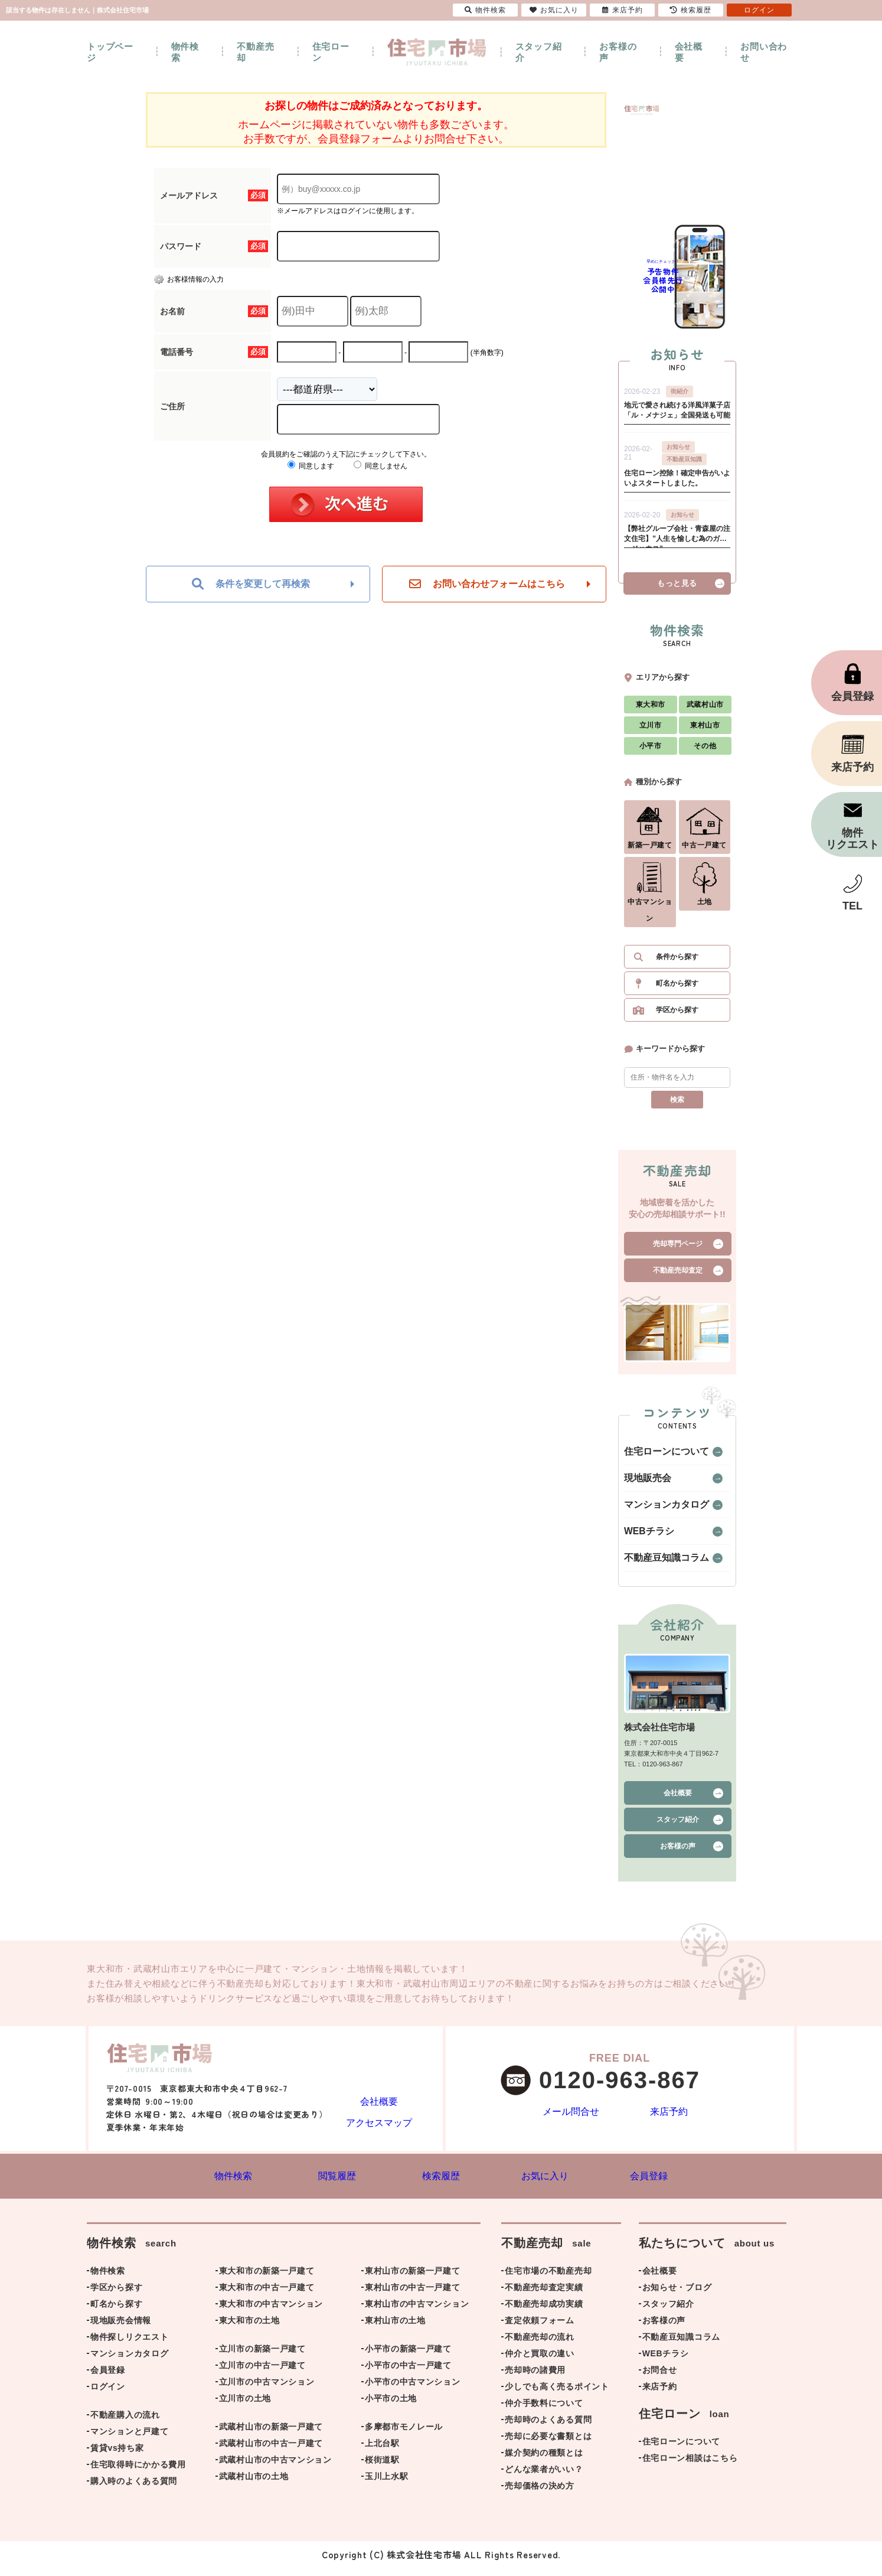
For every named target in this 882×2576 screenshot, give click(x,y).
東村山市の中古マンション (417, 2312)
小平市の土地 (391, 2406)
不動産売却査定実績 (544, 2295)
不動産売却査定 (678, 1276)
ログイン (107, 2394)
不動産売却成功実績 (544, 2312)
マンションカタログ (656, 1511)
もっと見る (677, 589)
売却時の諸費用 (535, 2378)
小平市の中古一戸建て (408, 2373)
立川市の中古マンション (267, 2390)
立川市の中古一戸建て (262, 2373)
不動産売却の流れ (539, 2345)
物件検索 (185, 52)
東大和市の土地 (249, 2328)
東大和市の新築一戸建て (267, 2279)
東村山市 (705, 731)
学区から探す (677, 1016)
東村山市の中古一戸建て (412, 2295)
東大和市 (650, 710)
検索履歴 (690, 10)
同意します (311, 466)
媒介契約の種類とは (544, 2461)
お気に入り (554, 10)
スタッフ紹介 (538, 52)
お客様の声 (617, 52)
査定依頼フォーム (539, 2328)
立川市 (650, 731)
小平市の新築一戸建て (408, 2357)
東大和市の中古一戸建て (267, 2295)
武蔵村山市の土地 (254, 2484)
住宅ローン (330, 52)
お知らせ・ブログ (677, 2295)
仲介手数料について (544, 2411)
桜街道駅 (382, 2468)
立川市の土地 (245, 2406)
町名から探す (677, 989)
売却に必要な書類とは (548, 2444)
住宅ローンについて (656, 1457)
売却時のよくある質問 (548, 2427)
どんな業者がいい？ (544, 2477)
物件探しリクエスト (129, 2345)
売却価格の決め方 (539, 2494)
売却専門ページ (678, 1249)
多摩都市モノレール (404, 2435)
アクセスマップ (379, 2127)
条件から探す (677, 962)
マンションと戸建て (129, 2439)
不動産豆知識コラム (656, 1564)
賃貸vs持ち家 (116, 2456)
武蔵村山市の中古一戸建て (271, 2451)
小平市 (650, 752)
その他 (705, 752)
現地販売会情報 (120, 2328)
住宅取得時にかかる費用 (138, 2472)
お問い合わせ (763, 52)
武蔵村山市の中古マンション (275, 2468)
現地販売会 (641, 1484)
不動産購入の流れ (125, 2423)
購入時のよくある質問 (133, 2489)
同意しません (380, 466)
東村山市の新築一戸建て (412, 2279)
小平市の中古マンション (412, 2390)
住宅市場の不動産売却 (548, 2279)
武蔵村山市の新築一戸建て (271, 2435)
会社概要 (689, 52)
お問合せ (659, 2378)
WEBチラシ (643, 1537)
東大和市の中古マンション (271, 2312)
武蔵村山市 (705, 710)
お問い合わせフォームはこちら (487, 584)
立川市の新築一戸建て (262, 2357)
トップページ (110, 52)
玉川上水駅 (387, 2484)
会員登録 (107, 2378)
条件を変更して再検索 (251, 584)
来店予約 (668, 2119)
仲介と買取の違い (539, 2361)
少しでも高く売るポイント (557, 2394)
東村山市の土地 (395, 2328)
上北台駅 (382, 2451)
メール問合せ (571, 2119)
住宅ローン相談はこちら (690, 2466)
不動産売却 (255, 52)
